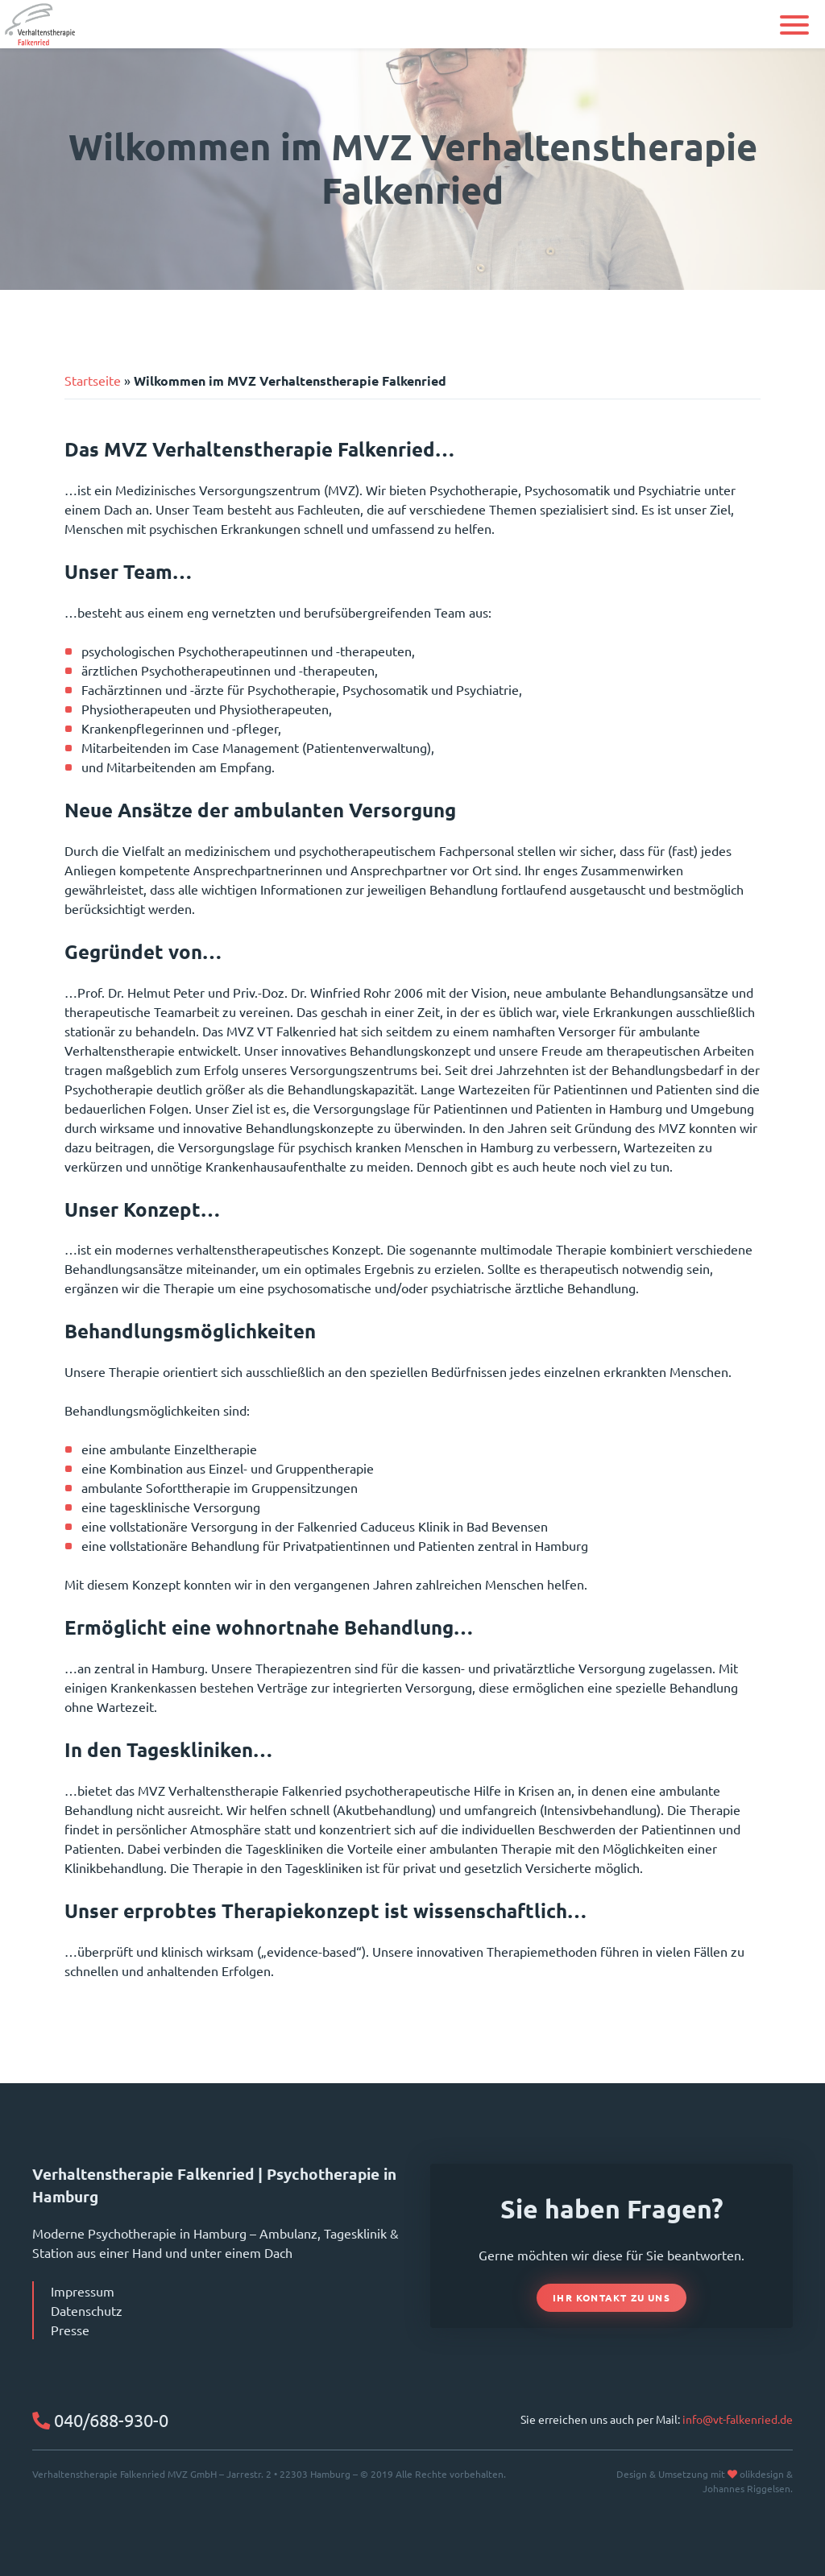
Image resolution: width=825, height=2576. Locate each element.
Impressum (82, 2291)
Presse (70, 2330)
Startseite (92, 380)
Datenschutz (86, 2310)
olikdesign (762, 2473)
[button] (794, 25)
